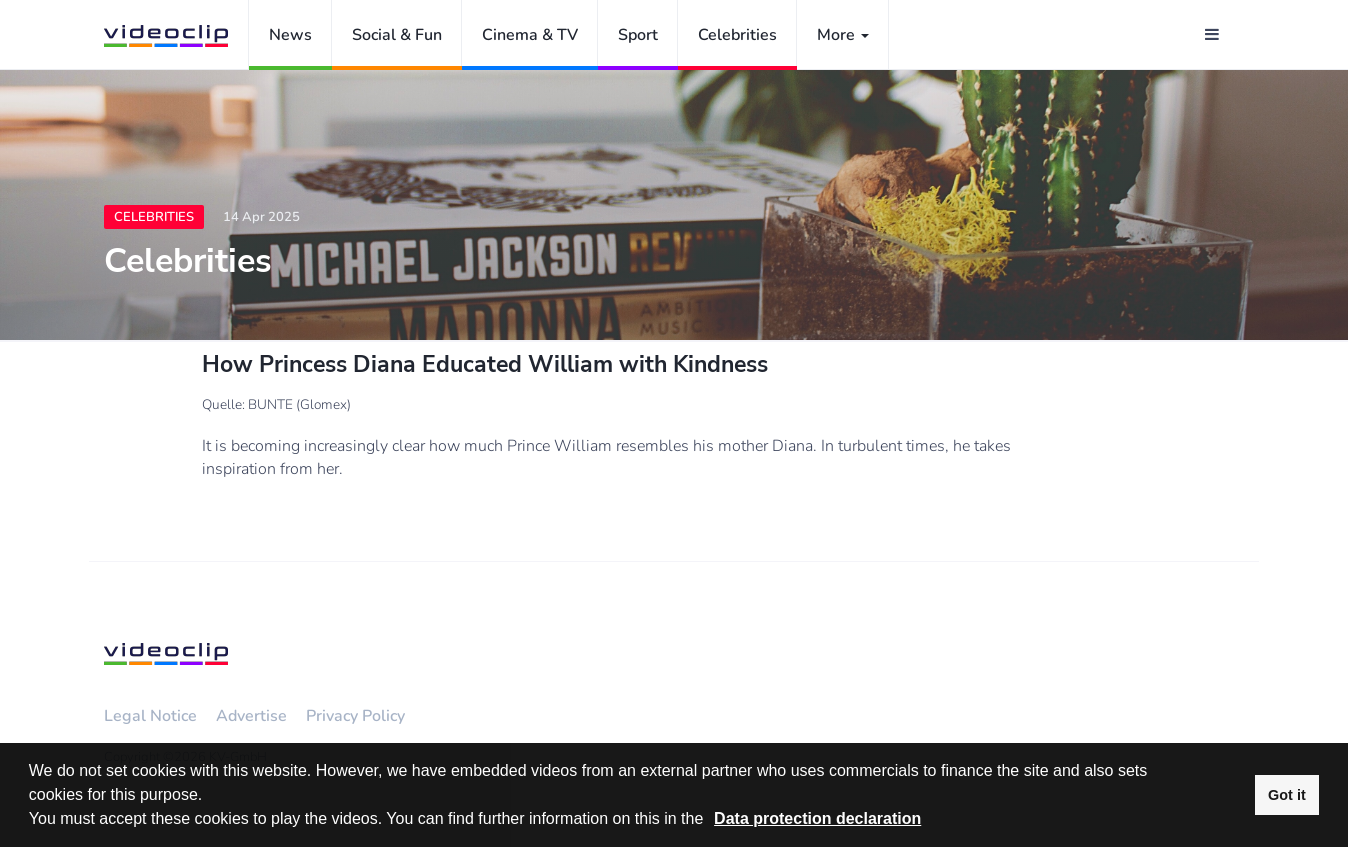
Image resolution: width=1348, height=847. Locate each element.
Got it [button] (1287, 795)
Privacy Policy (355, 716)
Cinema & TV (530, 35)
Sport (638, 35)
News (290, 35)
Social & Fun (397, 35)
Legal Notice (150, 716)
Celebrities (737, 35)
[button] (711, 821)
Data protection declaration (817, 818)
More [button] (843, 35)
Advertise (251, 716)
